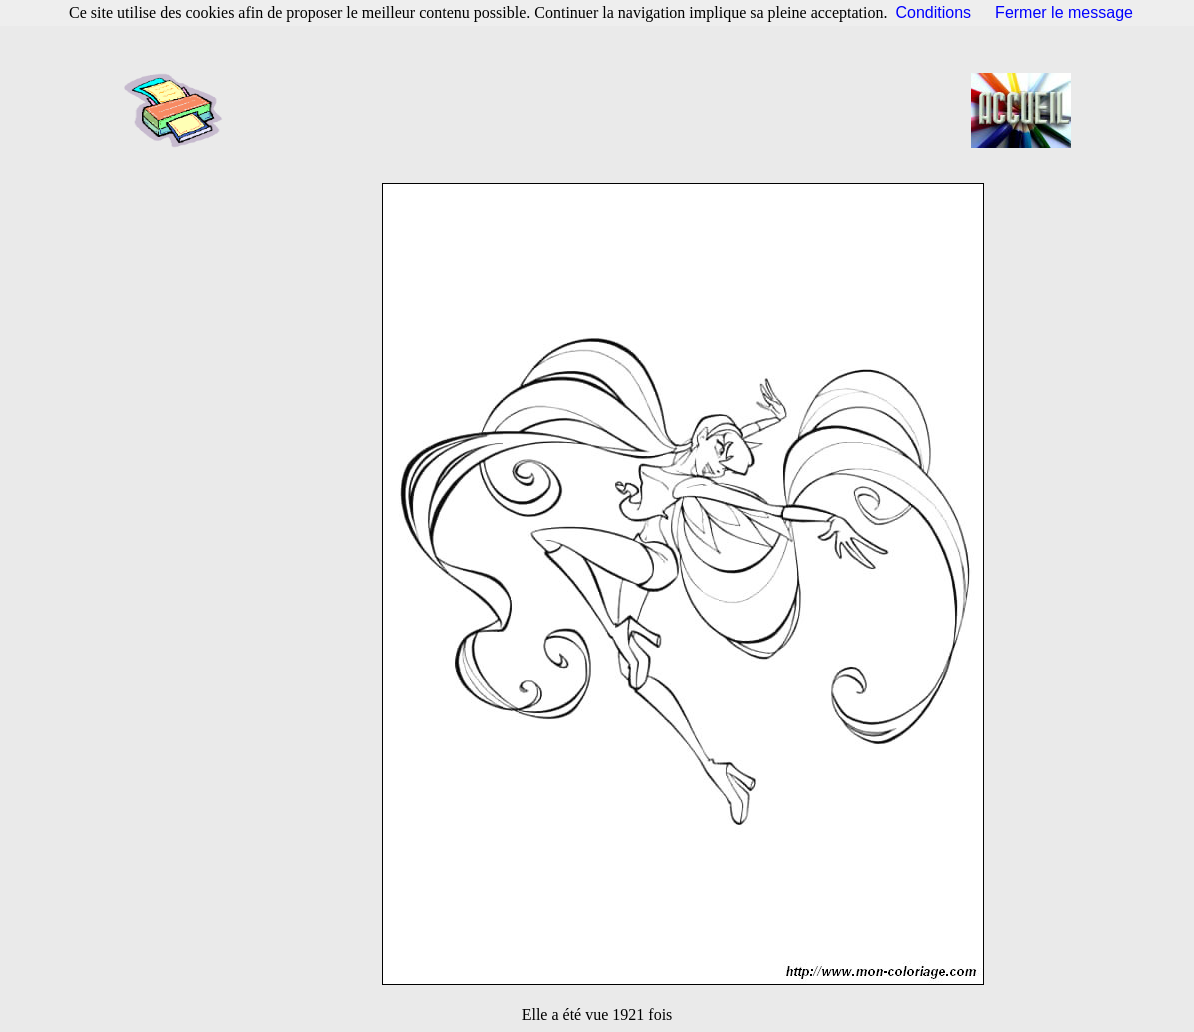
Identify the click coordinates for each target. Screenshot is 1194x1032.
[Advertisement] (603, 110)
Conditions (934, 12)
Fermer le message (1064, 12)
